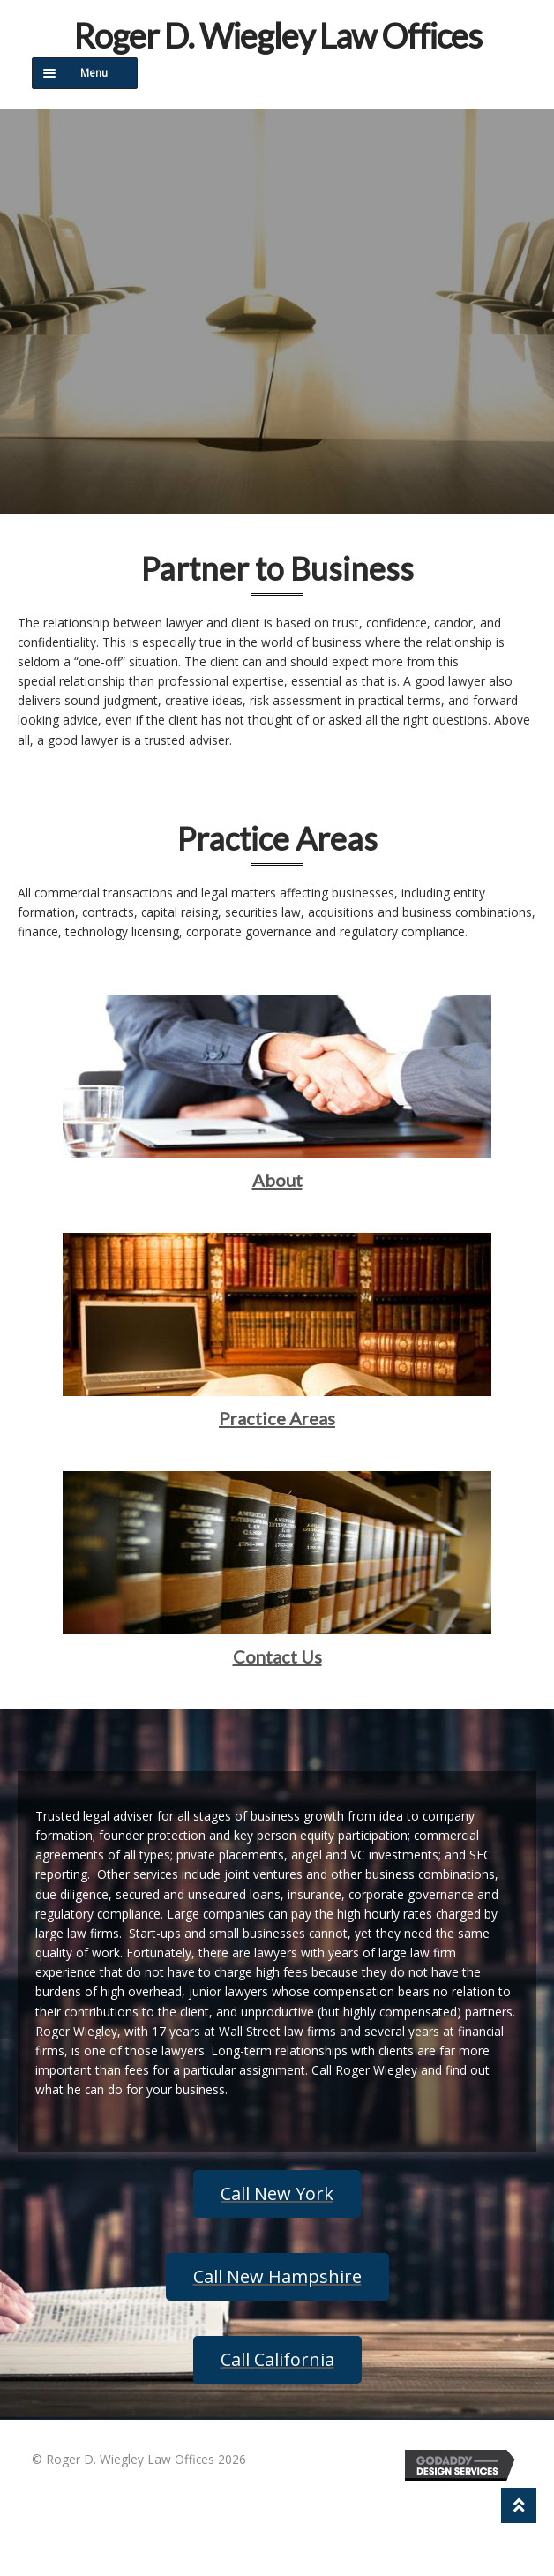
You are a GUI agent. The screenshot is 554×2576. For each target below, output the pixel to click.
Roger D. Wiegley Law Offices (277, 35)
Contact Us (277, 1656)
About (277, 1179)
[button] (277, 2194)
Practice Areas (277, 1418)
